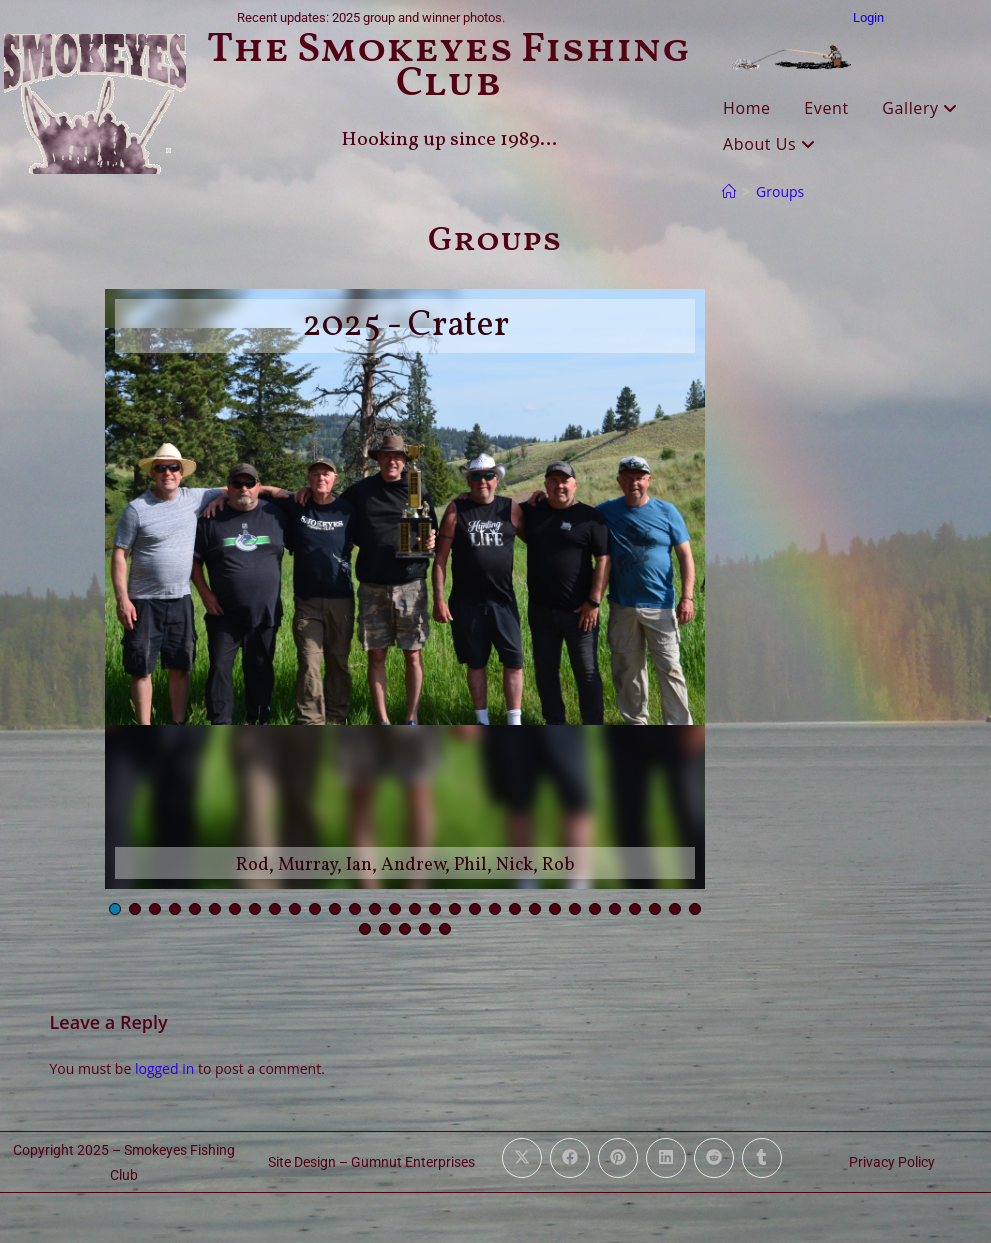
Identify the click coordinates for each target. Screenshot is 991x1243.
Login (868, 17)
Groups (780, 191)
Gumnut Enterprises (413, 1162)
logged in (164, 1068)
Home (747, 108)
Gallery (920, 108)
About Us (769, 144)
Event (826, 108)
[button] (115, 909)
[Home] (729, 191)
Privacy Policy (892, 1162)
